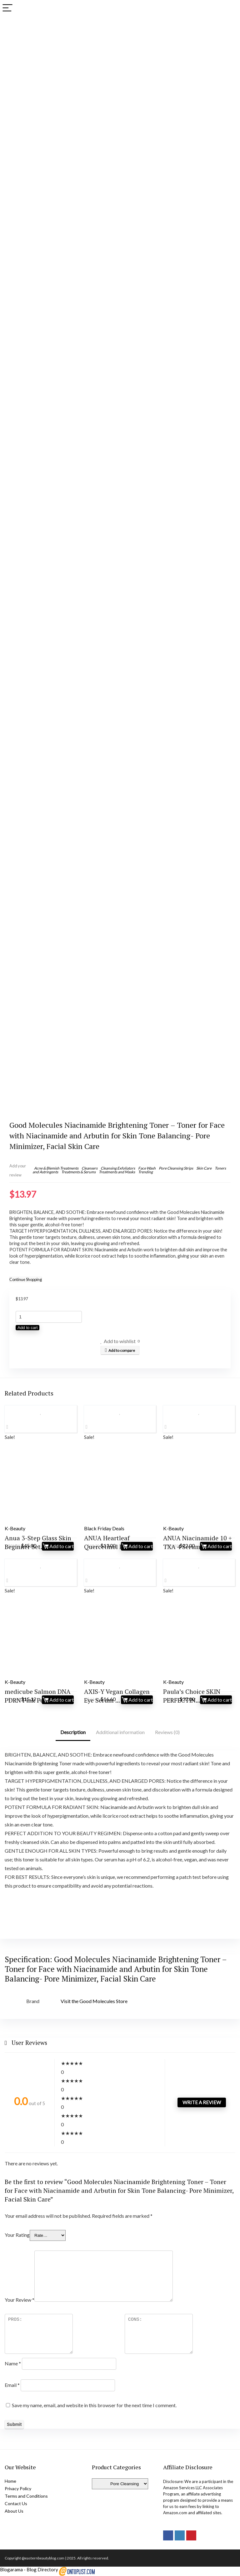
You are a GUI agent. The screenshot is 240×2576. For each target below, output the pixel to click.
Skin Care (204, 1168)
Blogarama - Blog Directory (29, 2569)
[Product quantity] (49, 1317)
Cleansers (90, 1168)
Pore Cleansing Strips (176, 1168)
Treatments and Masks (117, 1172)
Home (10, 2481)
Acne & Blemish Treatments (56, 1168)
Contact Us (16, 2503)
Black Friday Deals (104, 1528)
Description (73, 1732)
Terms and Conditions (26, 2496)
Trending (145, 1172)
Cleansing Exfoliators (118, 1168)
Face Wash (147, 1168)
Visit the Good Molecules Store (94, 2001)
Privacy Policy (18, 2488)
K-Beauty (15, 1528)
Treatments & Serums (78, 1172)
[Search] (230, 8)
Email (12, 2385)
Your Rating (17, 2235)
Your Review (19, 2300)
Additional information (120, 1732)
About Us (14, 2511)
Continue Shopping (25, 1279)
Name (13, 2363)
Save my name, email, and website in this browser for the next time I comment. (94, 2405)
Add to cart (28, 1327)
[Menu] (7, 8)
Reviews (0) (167, 1732)
